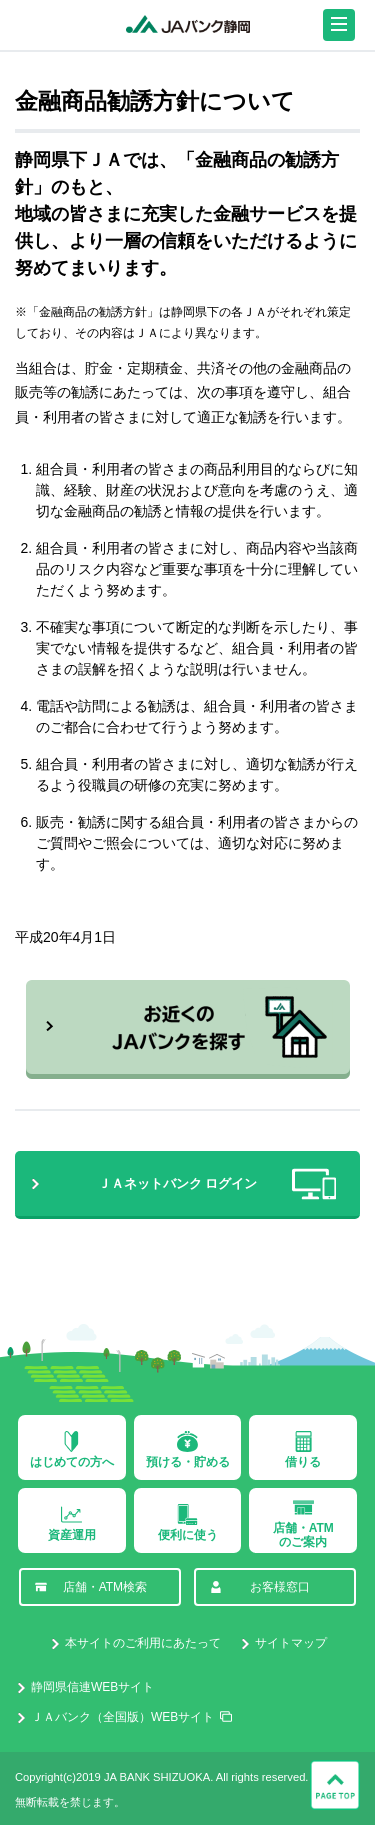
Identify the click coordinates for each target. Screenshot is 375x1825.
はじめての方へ (72, 1450)
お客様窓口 (260, 1587)
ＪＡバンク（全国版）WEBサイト (122, 1717)
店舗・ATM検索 (91, 1587)
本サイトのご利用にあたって (143, 1643)
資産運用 (72, 1523)
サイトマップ (291, 1643)
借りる (303, 1450)
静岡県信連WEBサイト (92, 1687)
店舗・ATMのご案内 (303, 1522)
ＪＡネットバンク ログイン (217, 1183)
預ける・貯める (188, 1450)
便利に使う (188, 1523)
